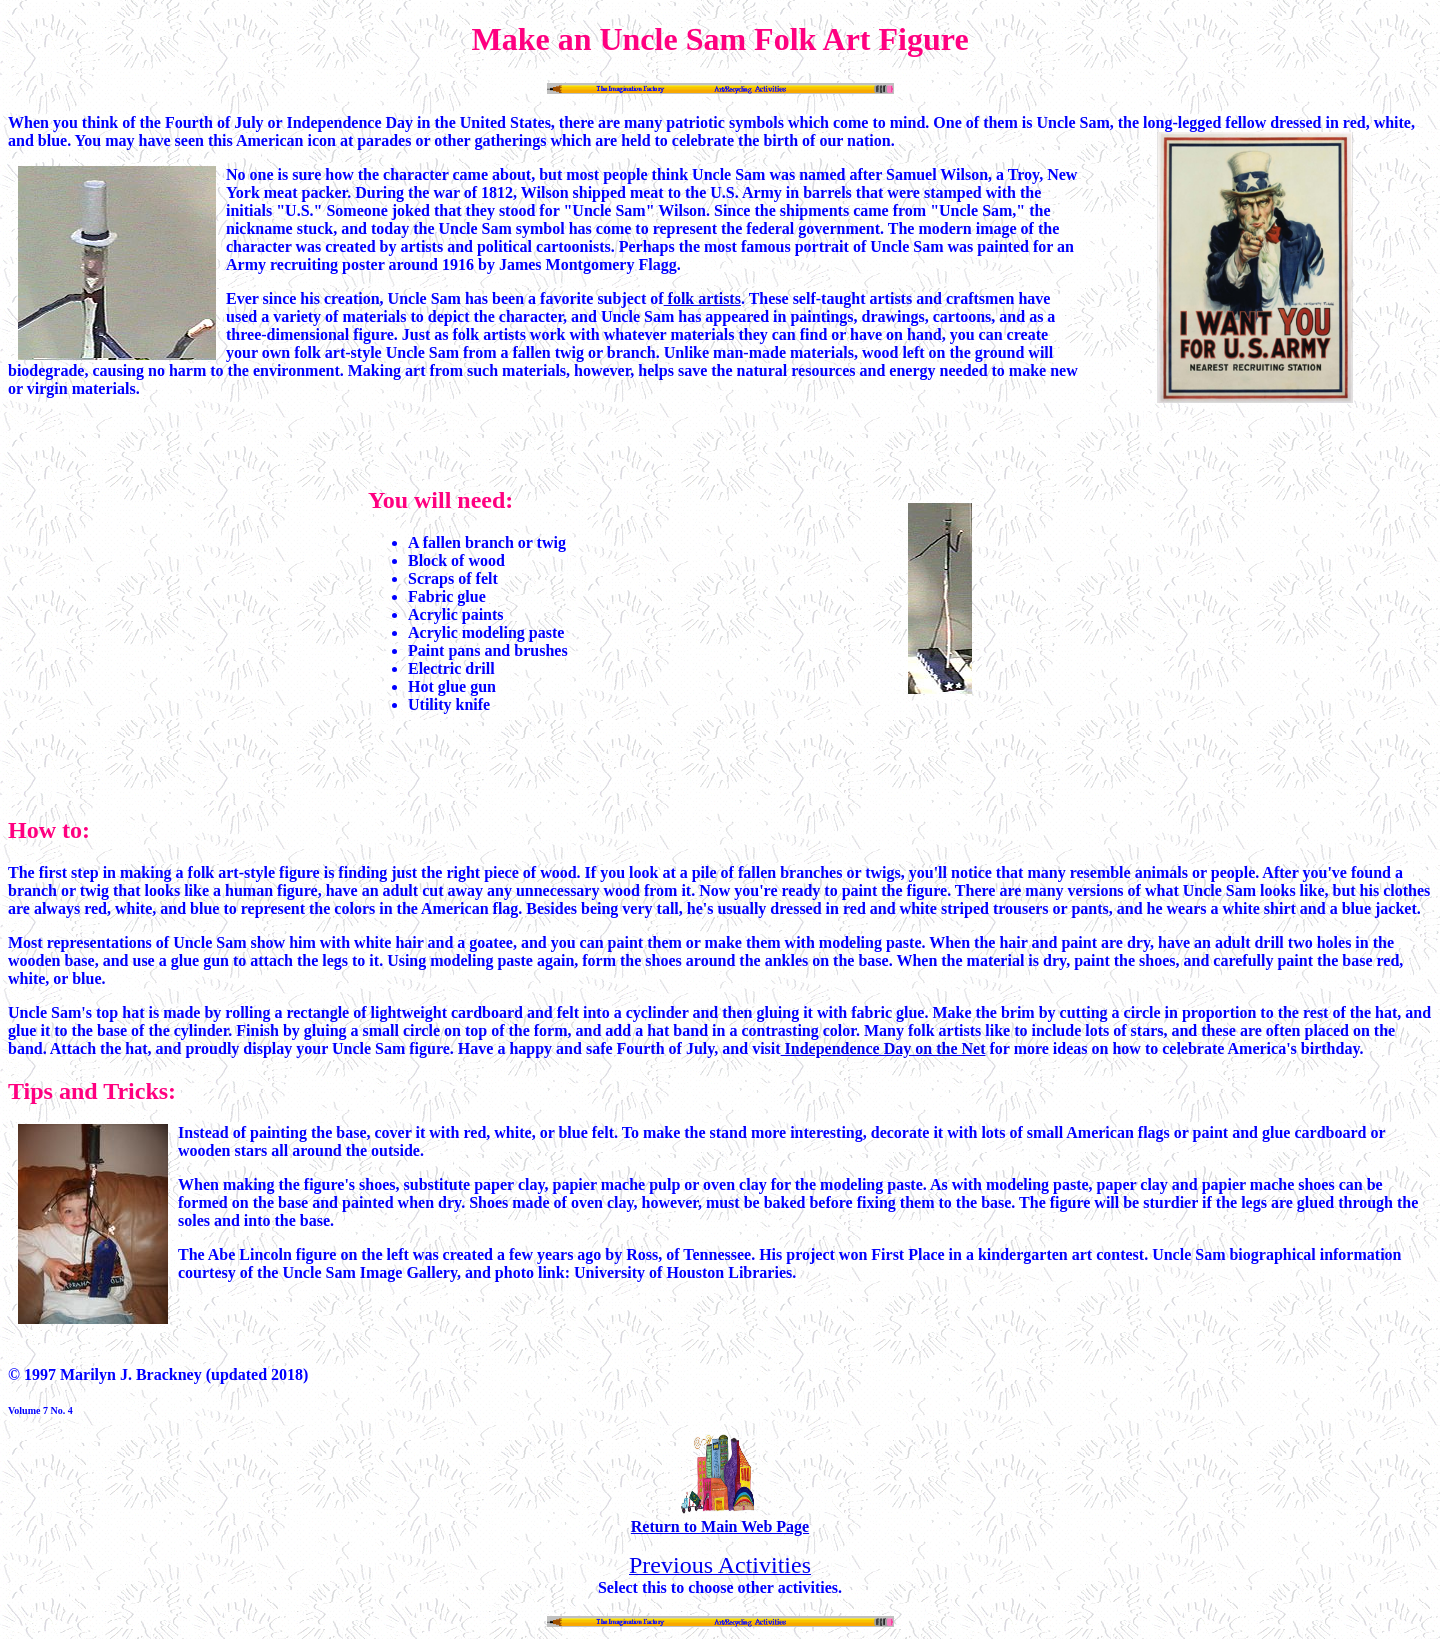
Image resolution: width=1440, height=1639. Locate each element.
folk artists (702, 298)
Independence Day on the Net (883, 1048)
